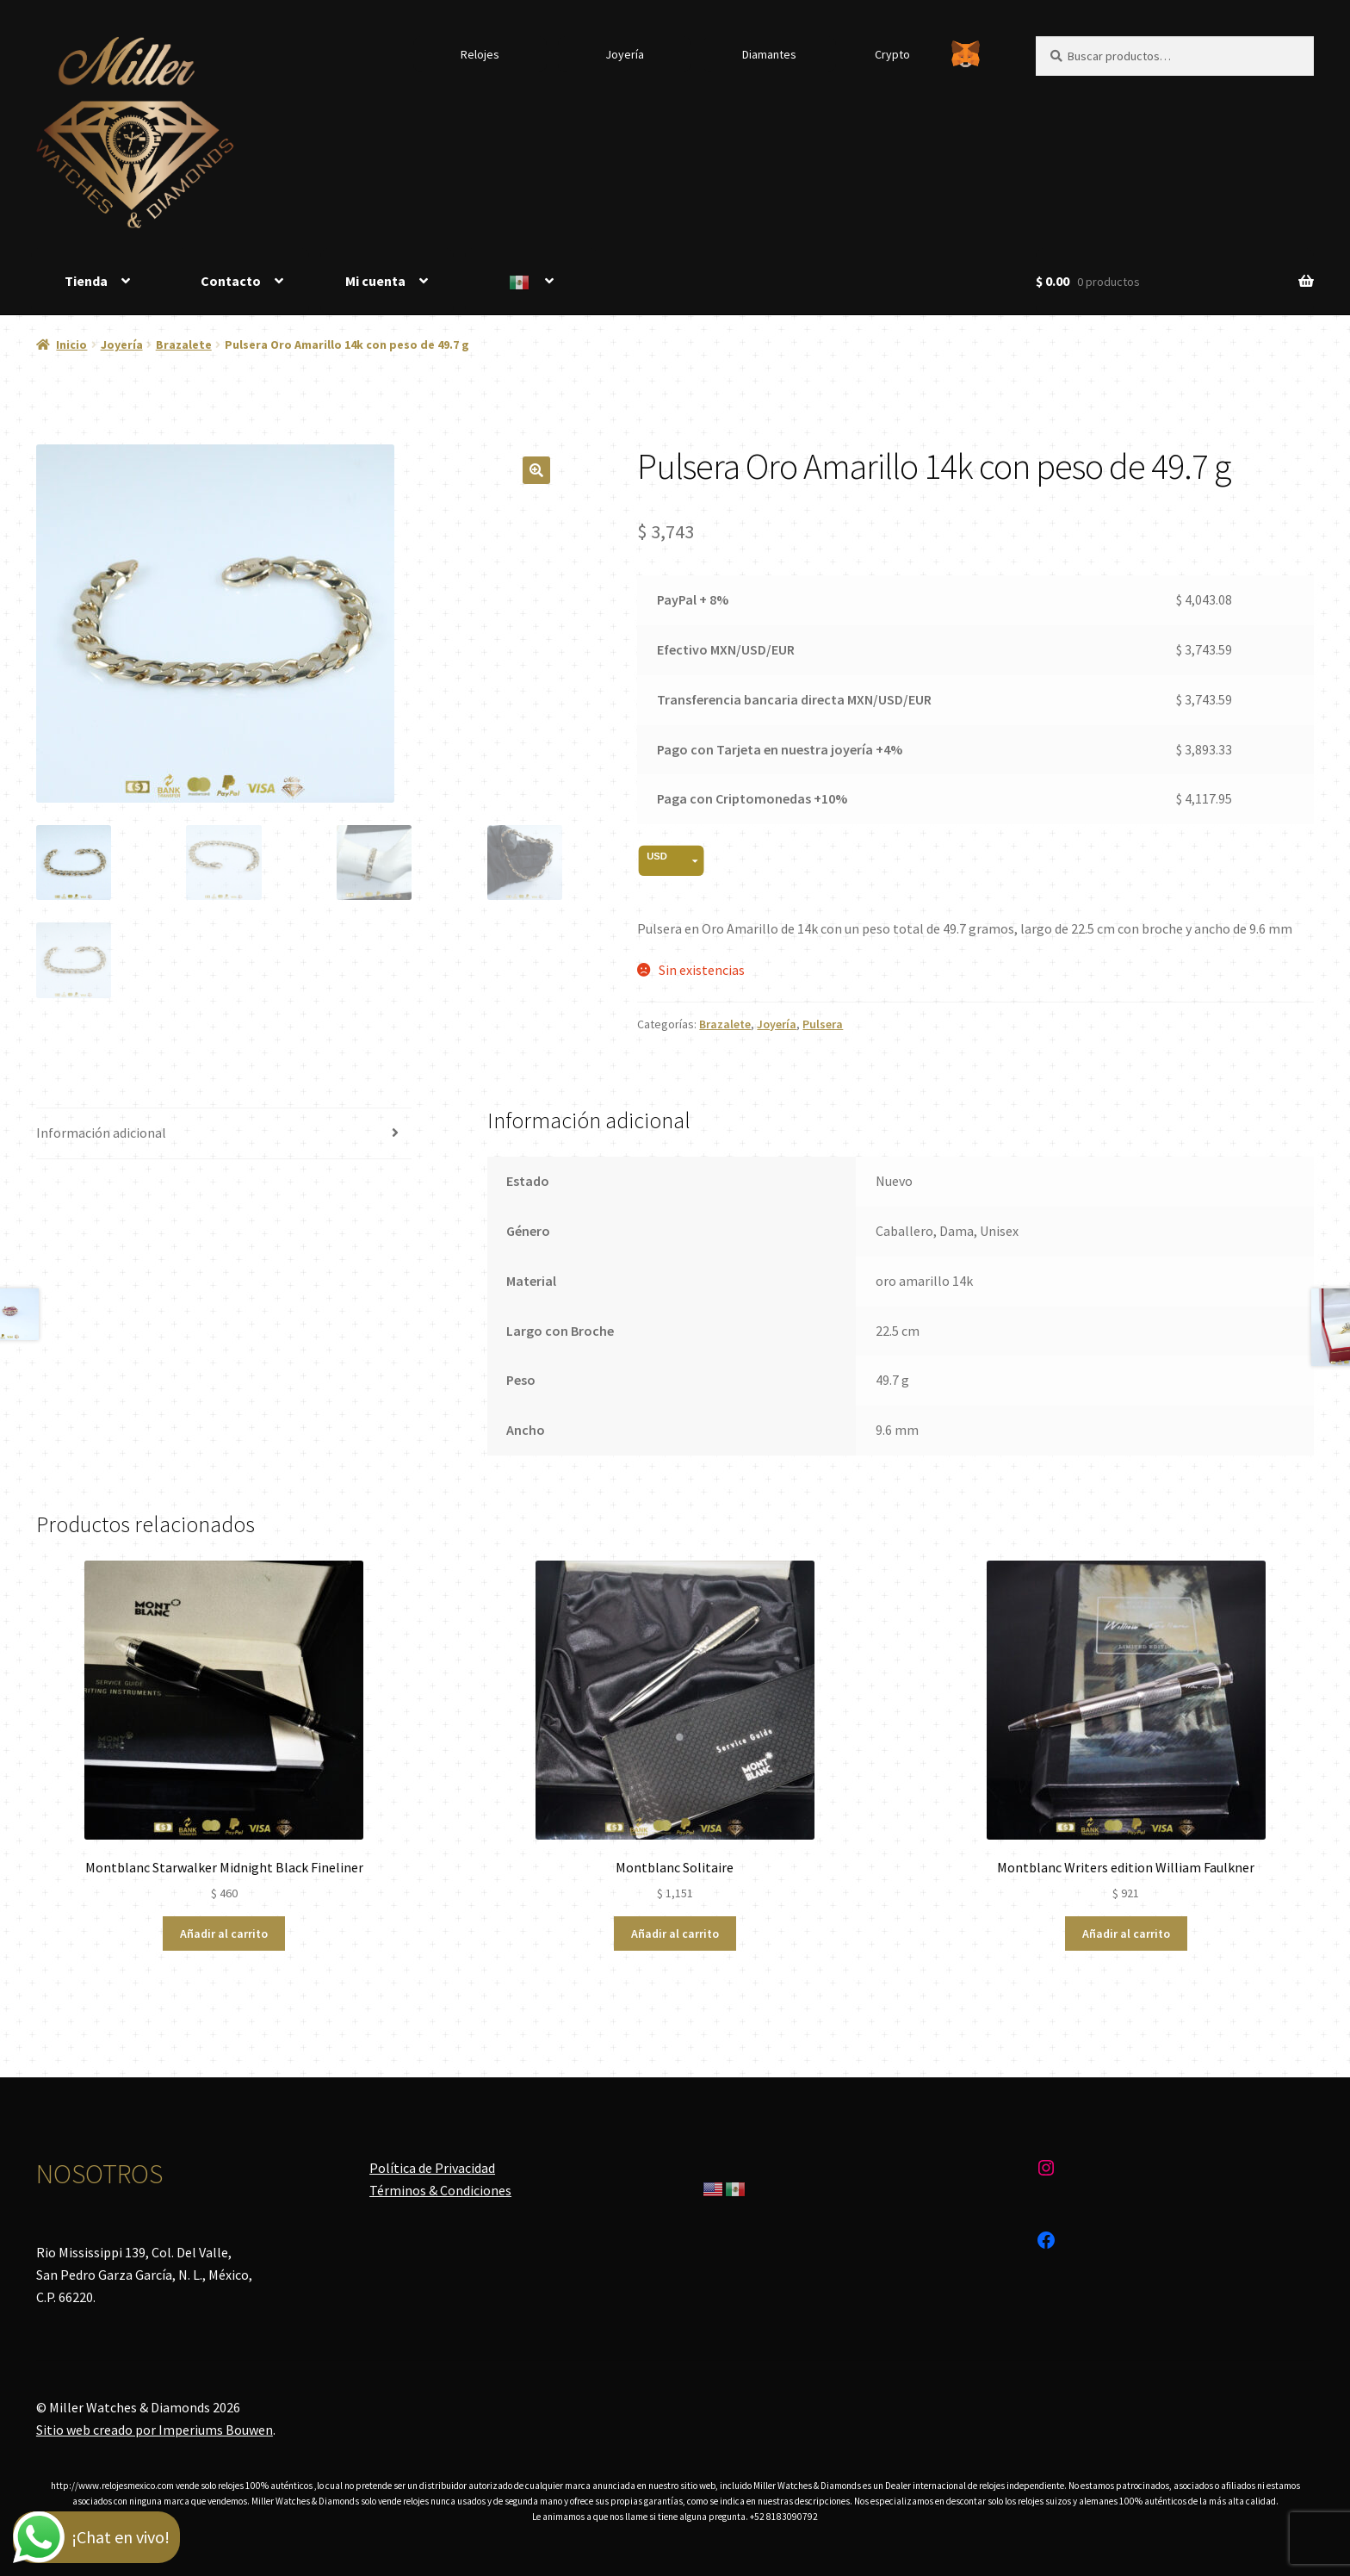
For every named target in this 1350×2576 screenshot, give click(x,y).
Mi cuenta (375, 280)
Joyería (624, 54)
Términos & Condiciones (440, 2190)
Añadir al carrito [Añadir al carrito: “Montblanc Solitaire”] (675, 1933)
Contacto (231, 280)
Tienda (86, 280)
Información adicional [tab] (101, 1132)
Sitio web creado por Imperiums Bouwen (154, 2429)
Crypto (892, 54)
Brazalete (184, 344)
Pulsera (822, 1024)
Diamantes (769, 54)
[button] (536, 470)
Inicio (71, 344)
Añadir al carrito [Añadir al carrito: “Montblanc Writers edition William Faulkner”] (1126, 1933)
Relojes (480, 54)
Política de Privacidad (432, 2167)
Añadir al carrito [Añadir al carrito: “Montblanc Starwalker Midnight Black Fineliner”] (224, 1933)
